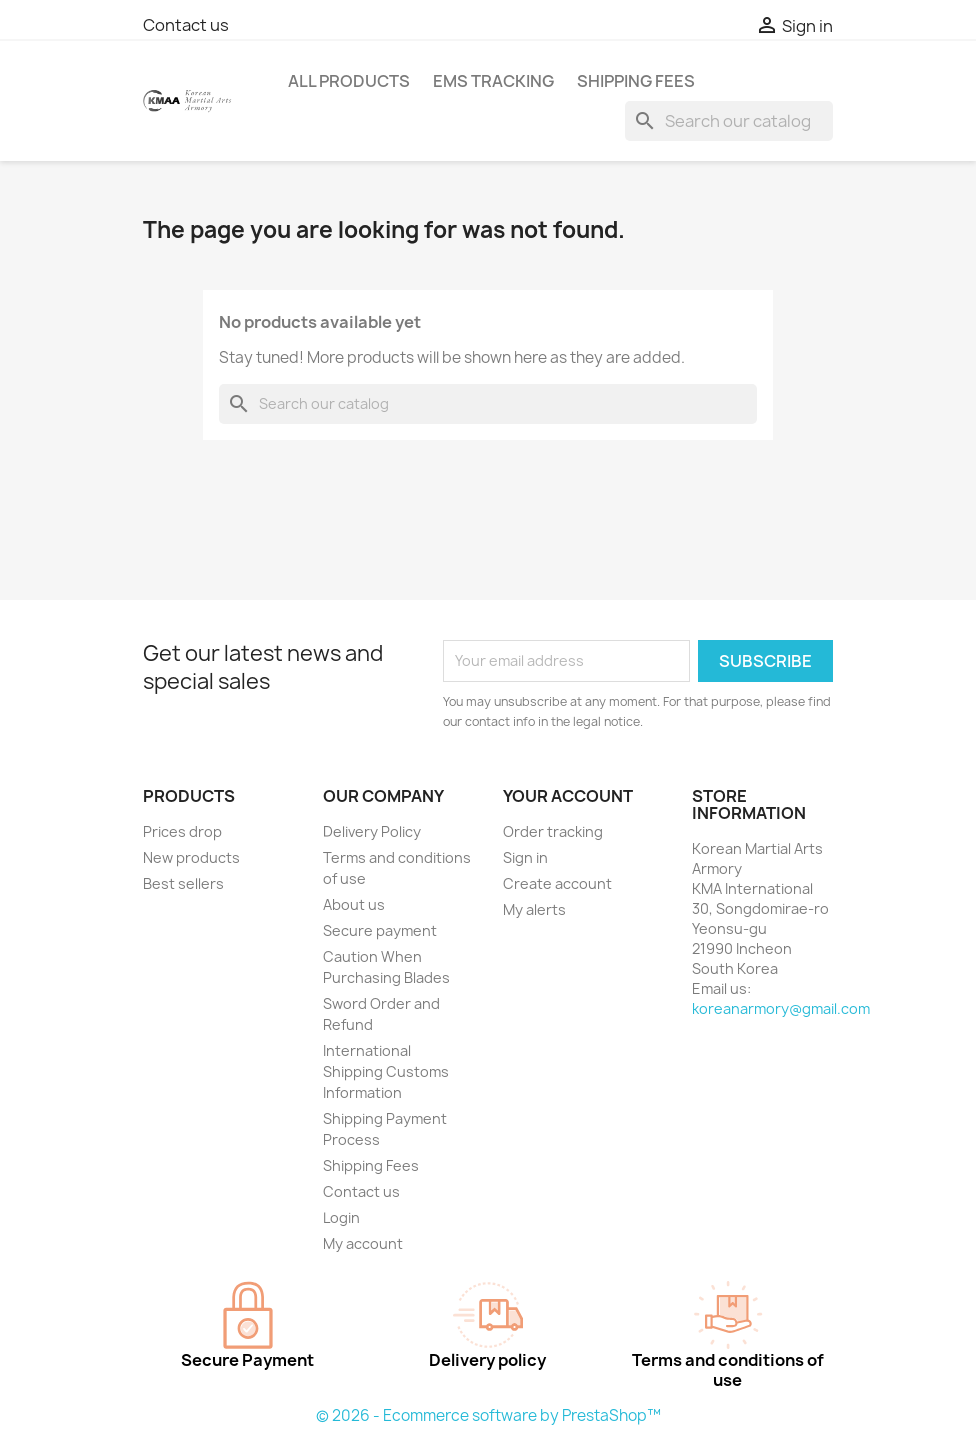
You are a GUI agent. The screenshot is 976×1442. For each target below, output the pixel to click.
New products (191, 857)
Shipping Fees (636, 81)
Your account (568, 796)
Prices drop (182, 831)
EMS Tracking (493, 81)
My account (363, 1243)
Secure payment (380, 930)
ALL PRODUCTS (349, 81)
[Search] (729, 121)
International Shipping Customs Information (386, 1071)
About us (354, 904)
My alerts (534, 909)
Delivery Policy (372, 831)
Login (341, 1217)
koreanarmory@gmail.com (781, 1008)
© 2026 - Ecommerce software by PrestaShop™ (488, 1415)
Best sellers (183, 883)
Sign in (525, 857)
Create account (557, 883)
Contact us (186, 25)
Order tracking (553, 831)
